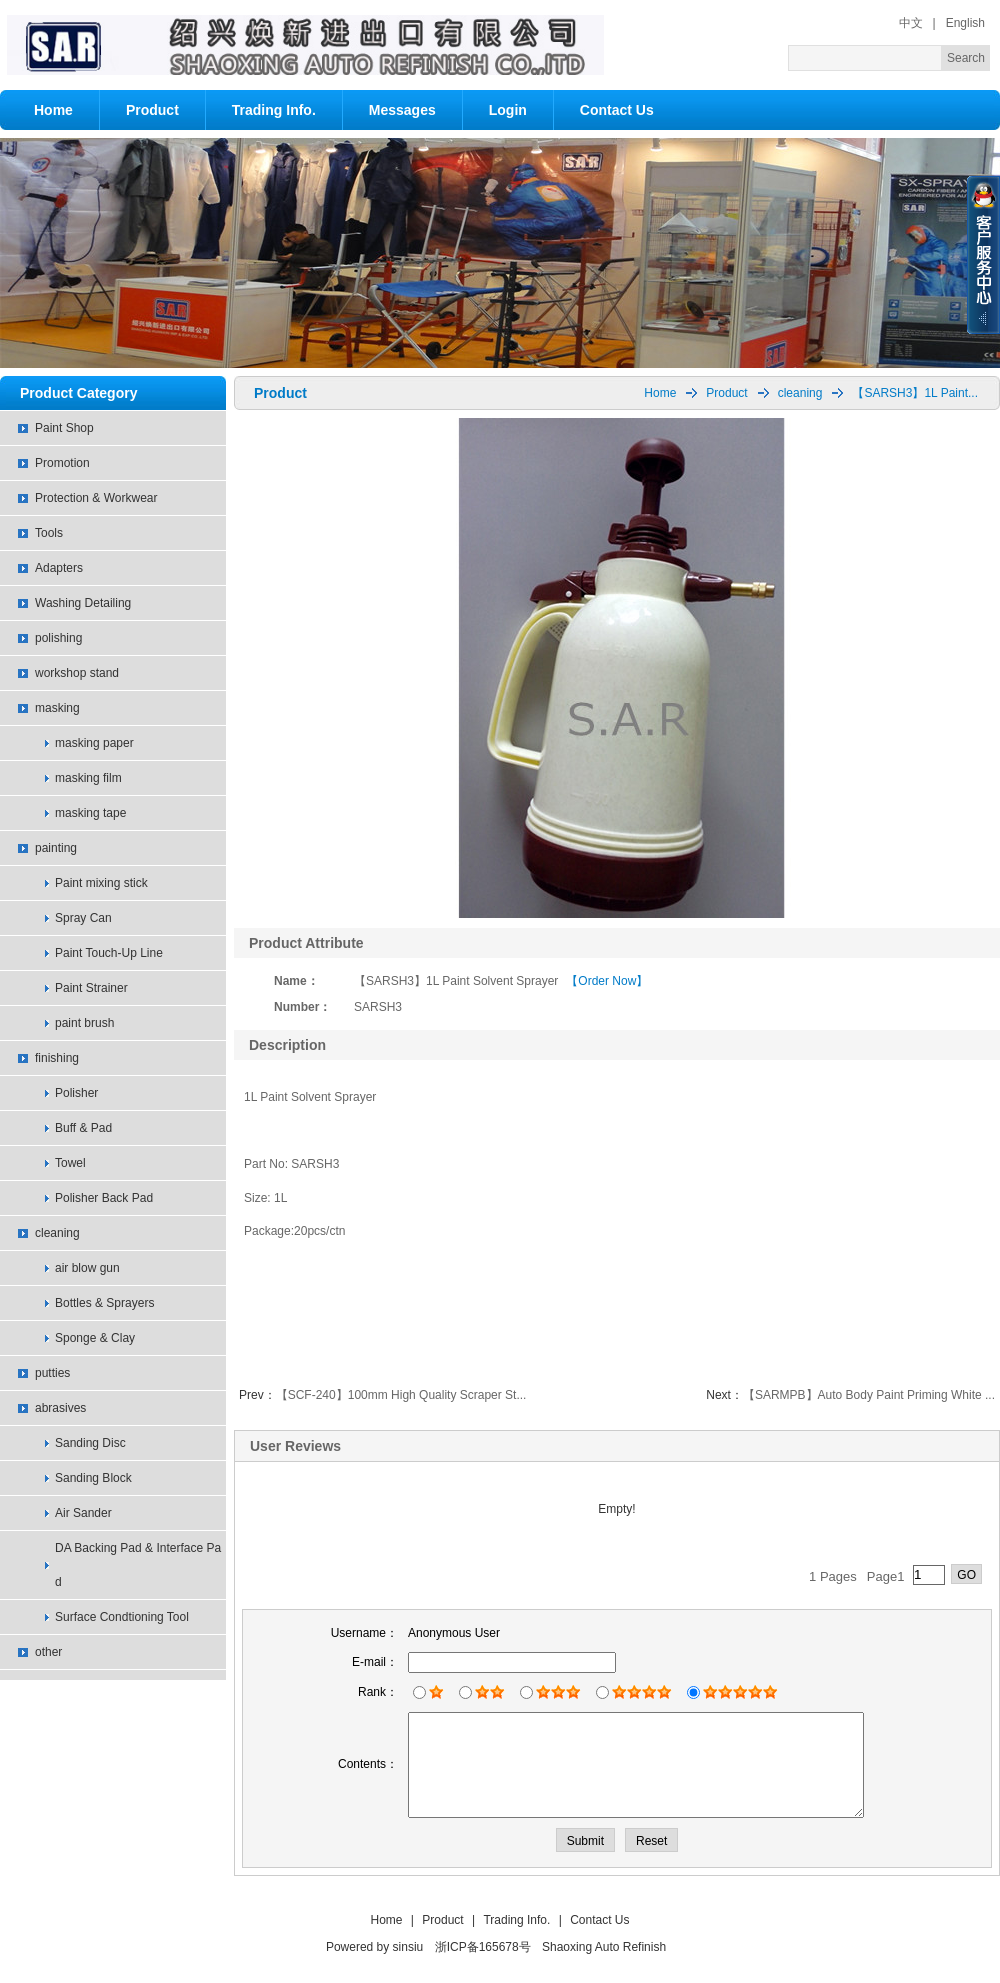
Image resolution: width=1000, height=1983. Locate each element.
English (965, 23)
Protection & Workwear (96, 498)
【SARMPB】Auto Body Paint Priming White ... (869, 1395)
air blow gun (87, 1268)
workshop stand (77, 673)
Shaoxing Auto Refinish (604, 1947)
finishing (57, 1058)
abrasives (60, 1408)
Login (508, 110)
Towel (70, 1163)
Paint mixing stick (101, 883)
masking (57, 708)
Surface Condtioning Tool (122, 1617)
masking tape (90, 813)
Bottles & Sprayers (104, 1303)
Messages (402, 110)
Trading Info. (274, 110)
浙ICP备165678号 (483, 1947)
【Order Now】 (607, 981)
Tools (49, 533)
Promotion (62, 463)
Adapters (59, 568)
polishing (58, 638)
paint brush (84, 1023)
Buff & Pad (83, 1128)
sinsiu (408, 1947)
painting (56, 848)
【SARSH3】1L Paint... (915, 393)
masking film (88, 778)
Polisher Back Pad (104, 1198)
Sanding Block (93, 1478)
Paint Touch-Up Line (109, 953)
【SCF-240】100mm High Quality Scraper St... (401, 1395)
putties (52, 1373)
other (48, 1652)
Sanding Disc (90, 1443)
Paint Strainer (91, 988)
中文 (911, 23)
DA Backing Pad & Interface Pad (138, 1565)
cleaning (57, 1233)
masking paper (94, 743)
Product (152, 110)
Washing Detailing (83, 603)
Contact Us (617, 110)
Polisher (76, 1093)
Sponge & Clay (95, 1338)
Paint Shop (64, 428)
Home (53, 110)
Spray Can (83, 918)
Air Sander (83, 1513)
